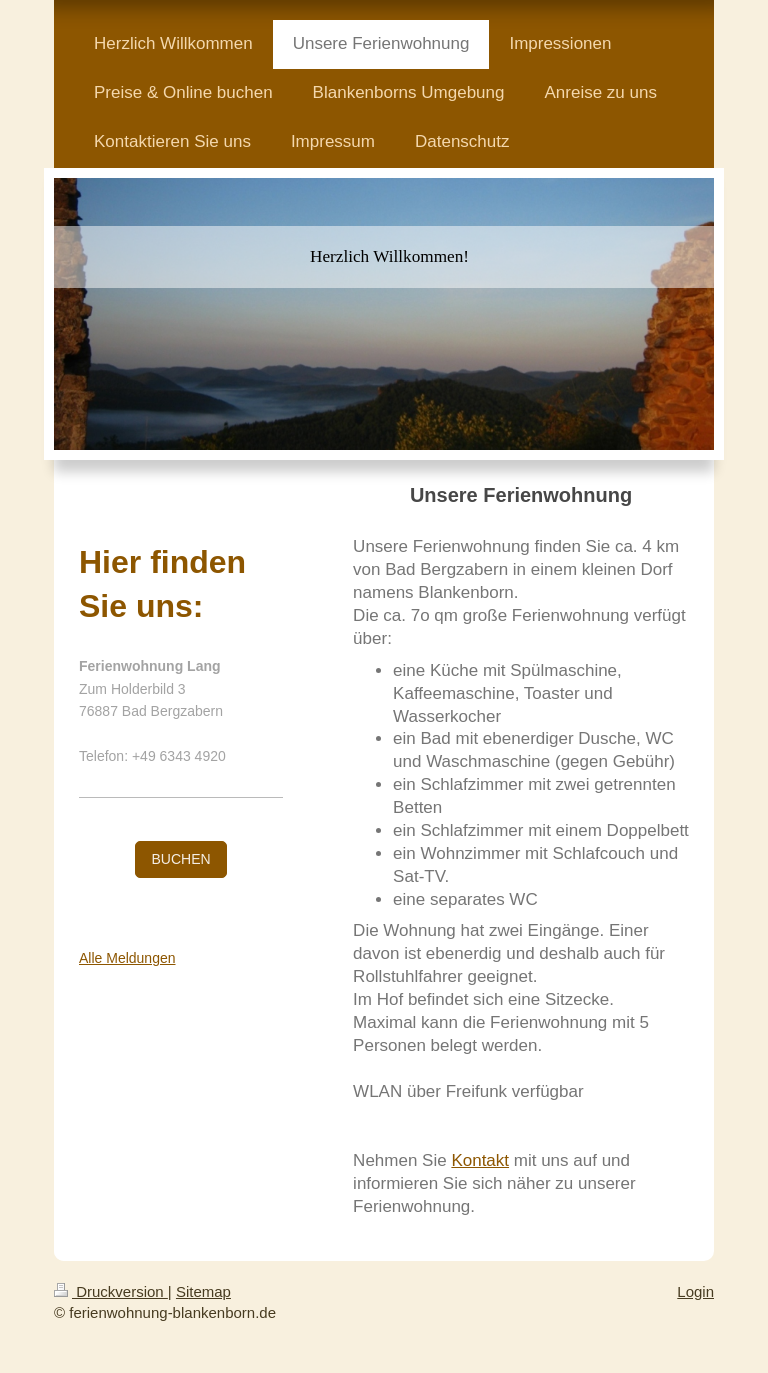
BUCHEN (180, 859)
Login (695, 1291)
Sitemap (203, 1291)
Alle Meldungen (127, 958)
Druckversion (111, 1291)
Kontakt (480, 1160)
